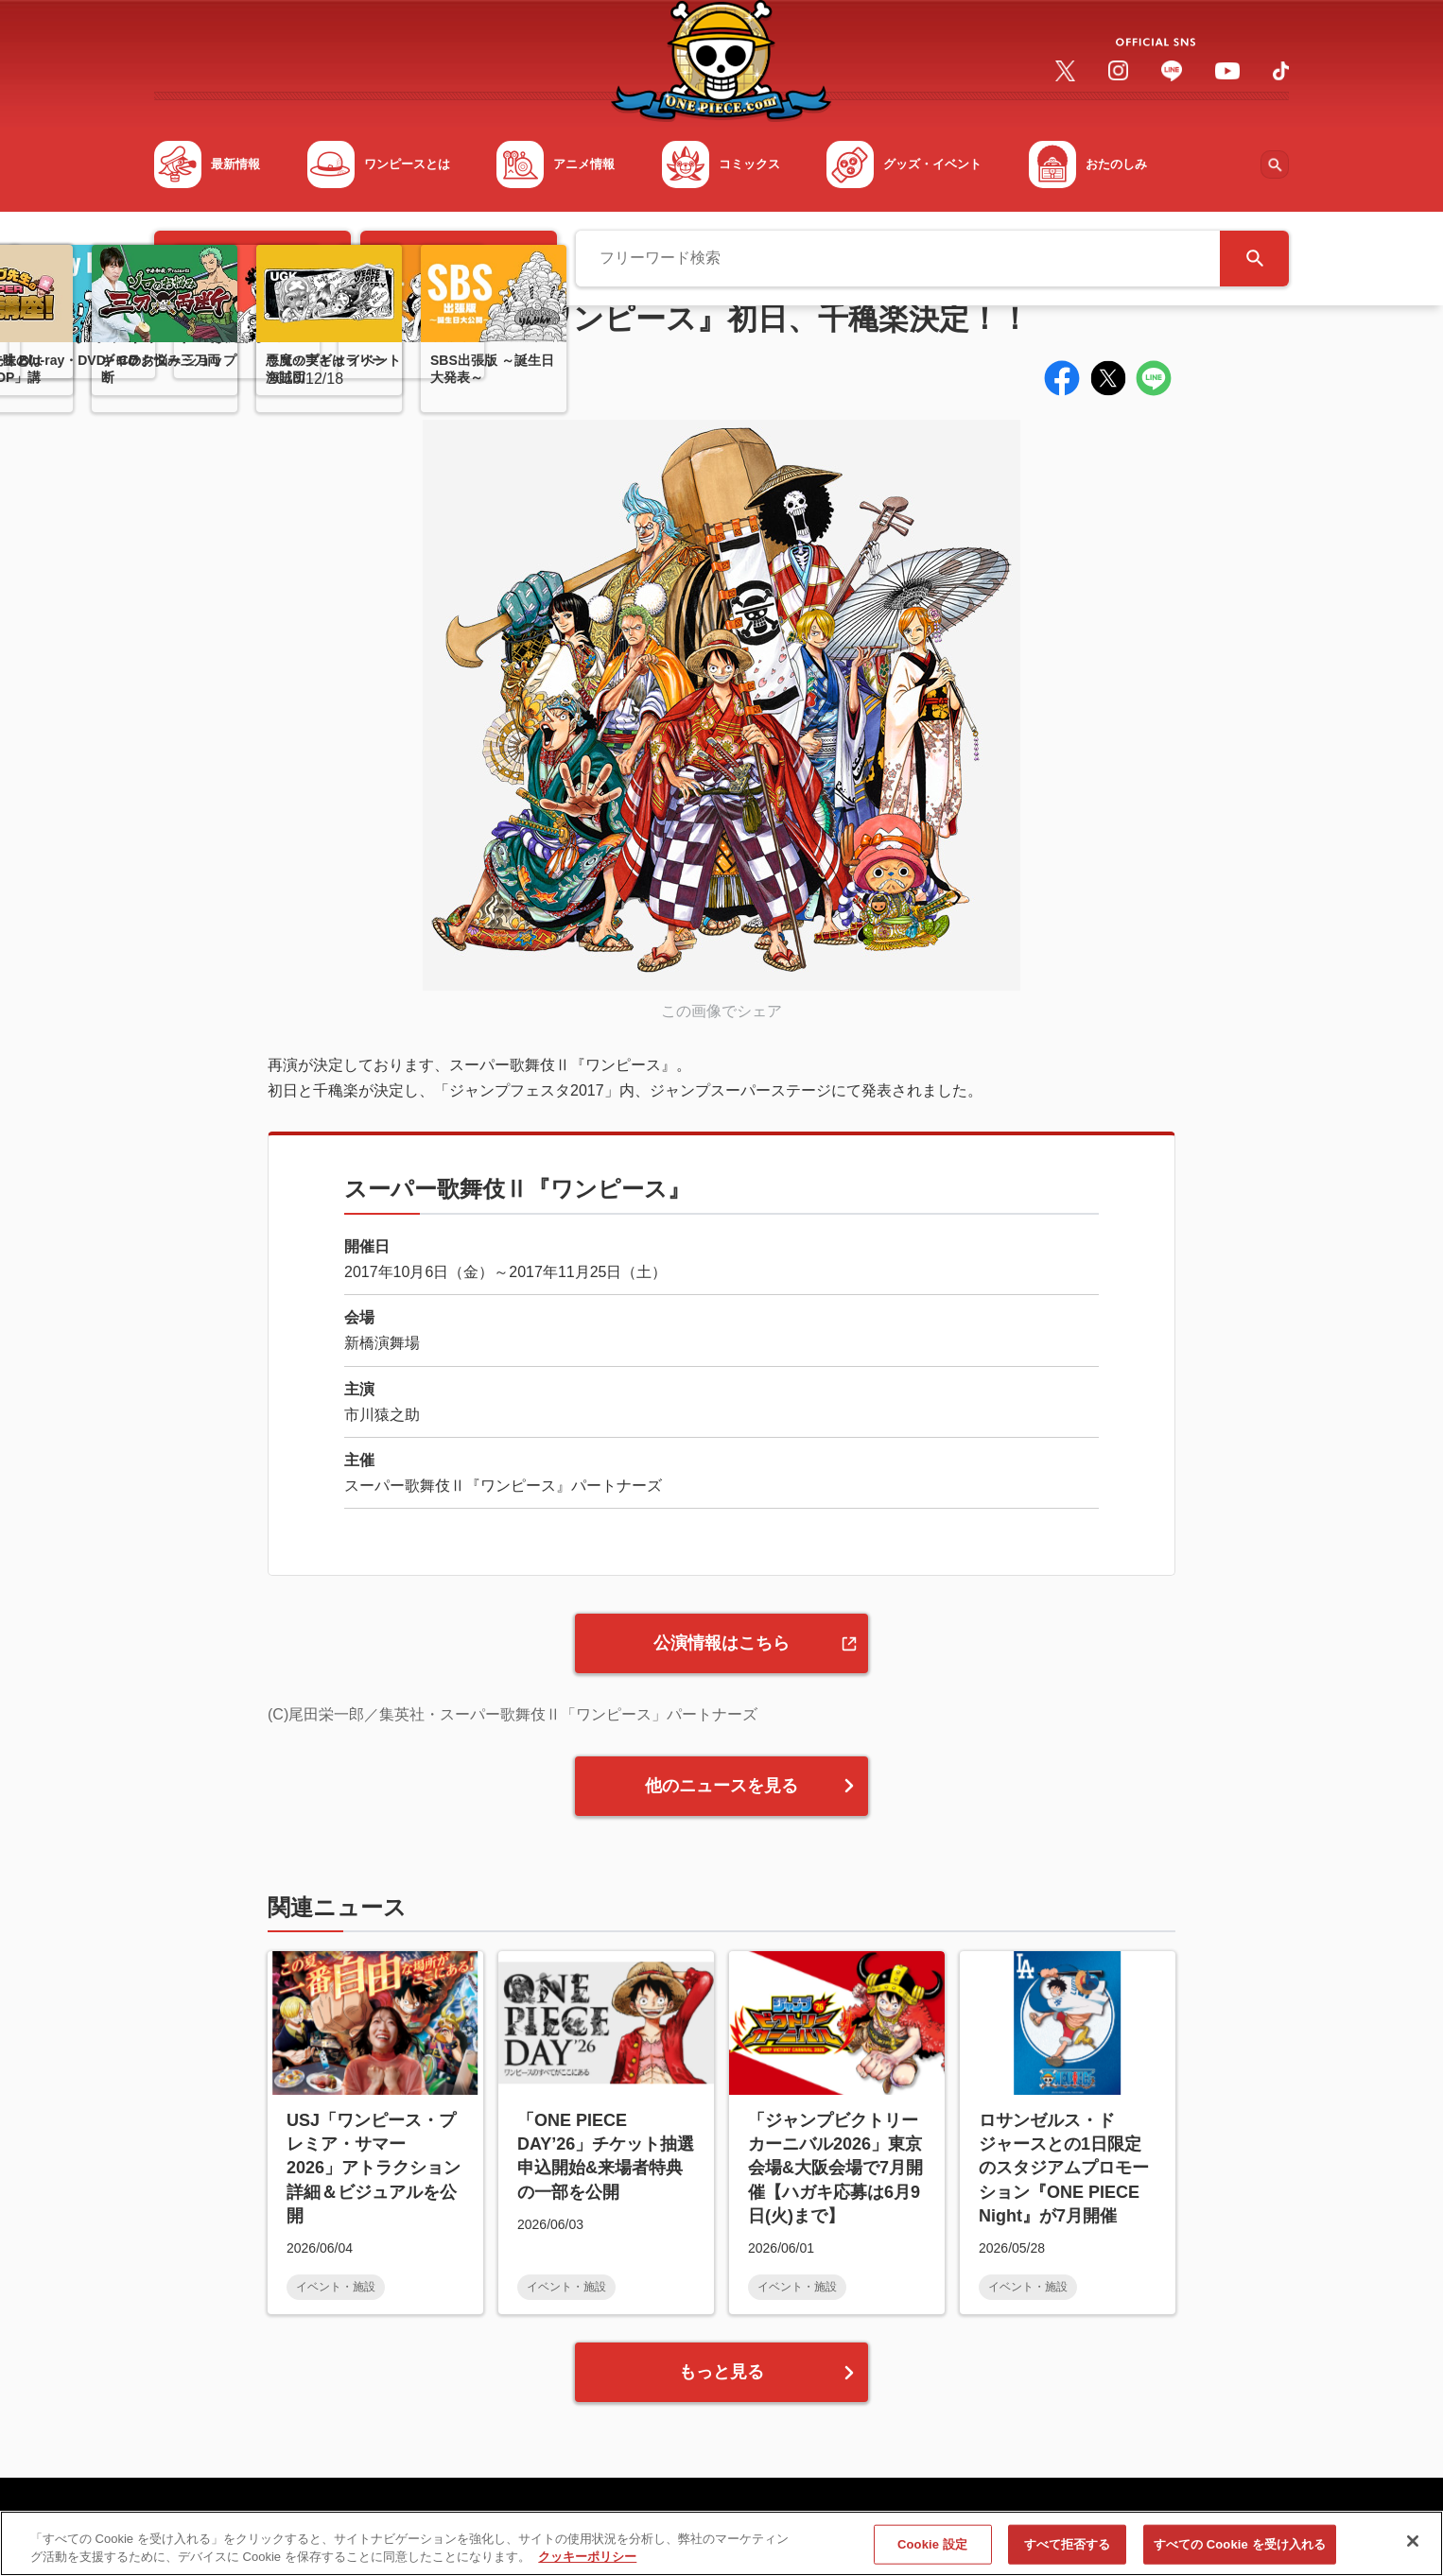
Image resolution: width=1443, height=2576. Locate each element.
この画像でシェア (721, 1011)
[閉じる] (1413, 2547)
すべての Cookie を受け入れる (1240, 2550)
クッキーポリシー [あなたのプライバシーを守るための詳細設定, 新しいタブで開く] (587, 2563)
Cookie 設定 (932, 2550)
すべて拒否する (1067, 2550)
